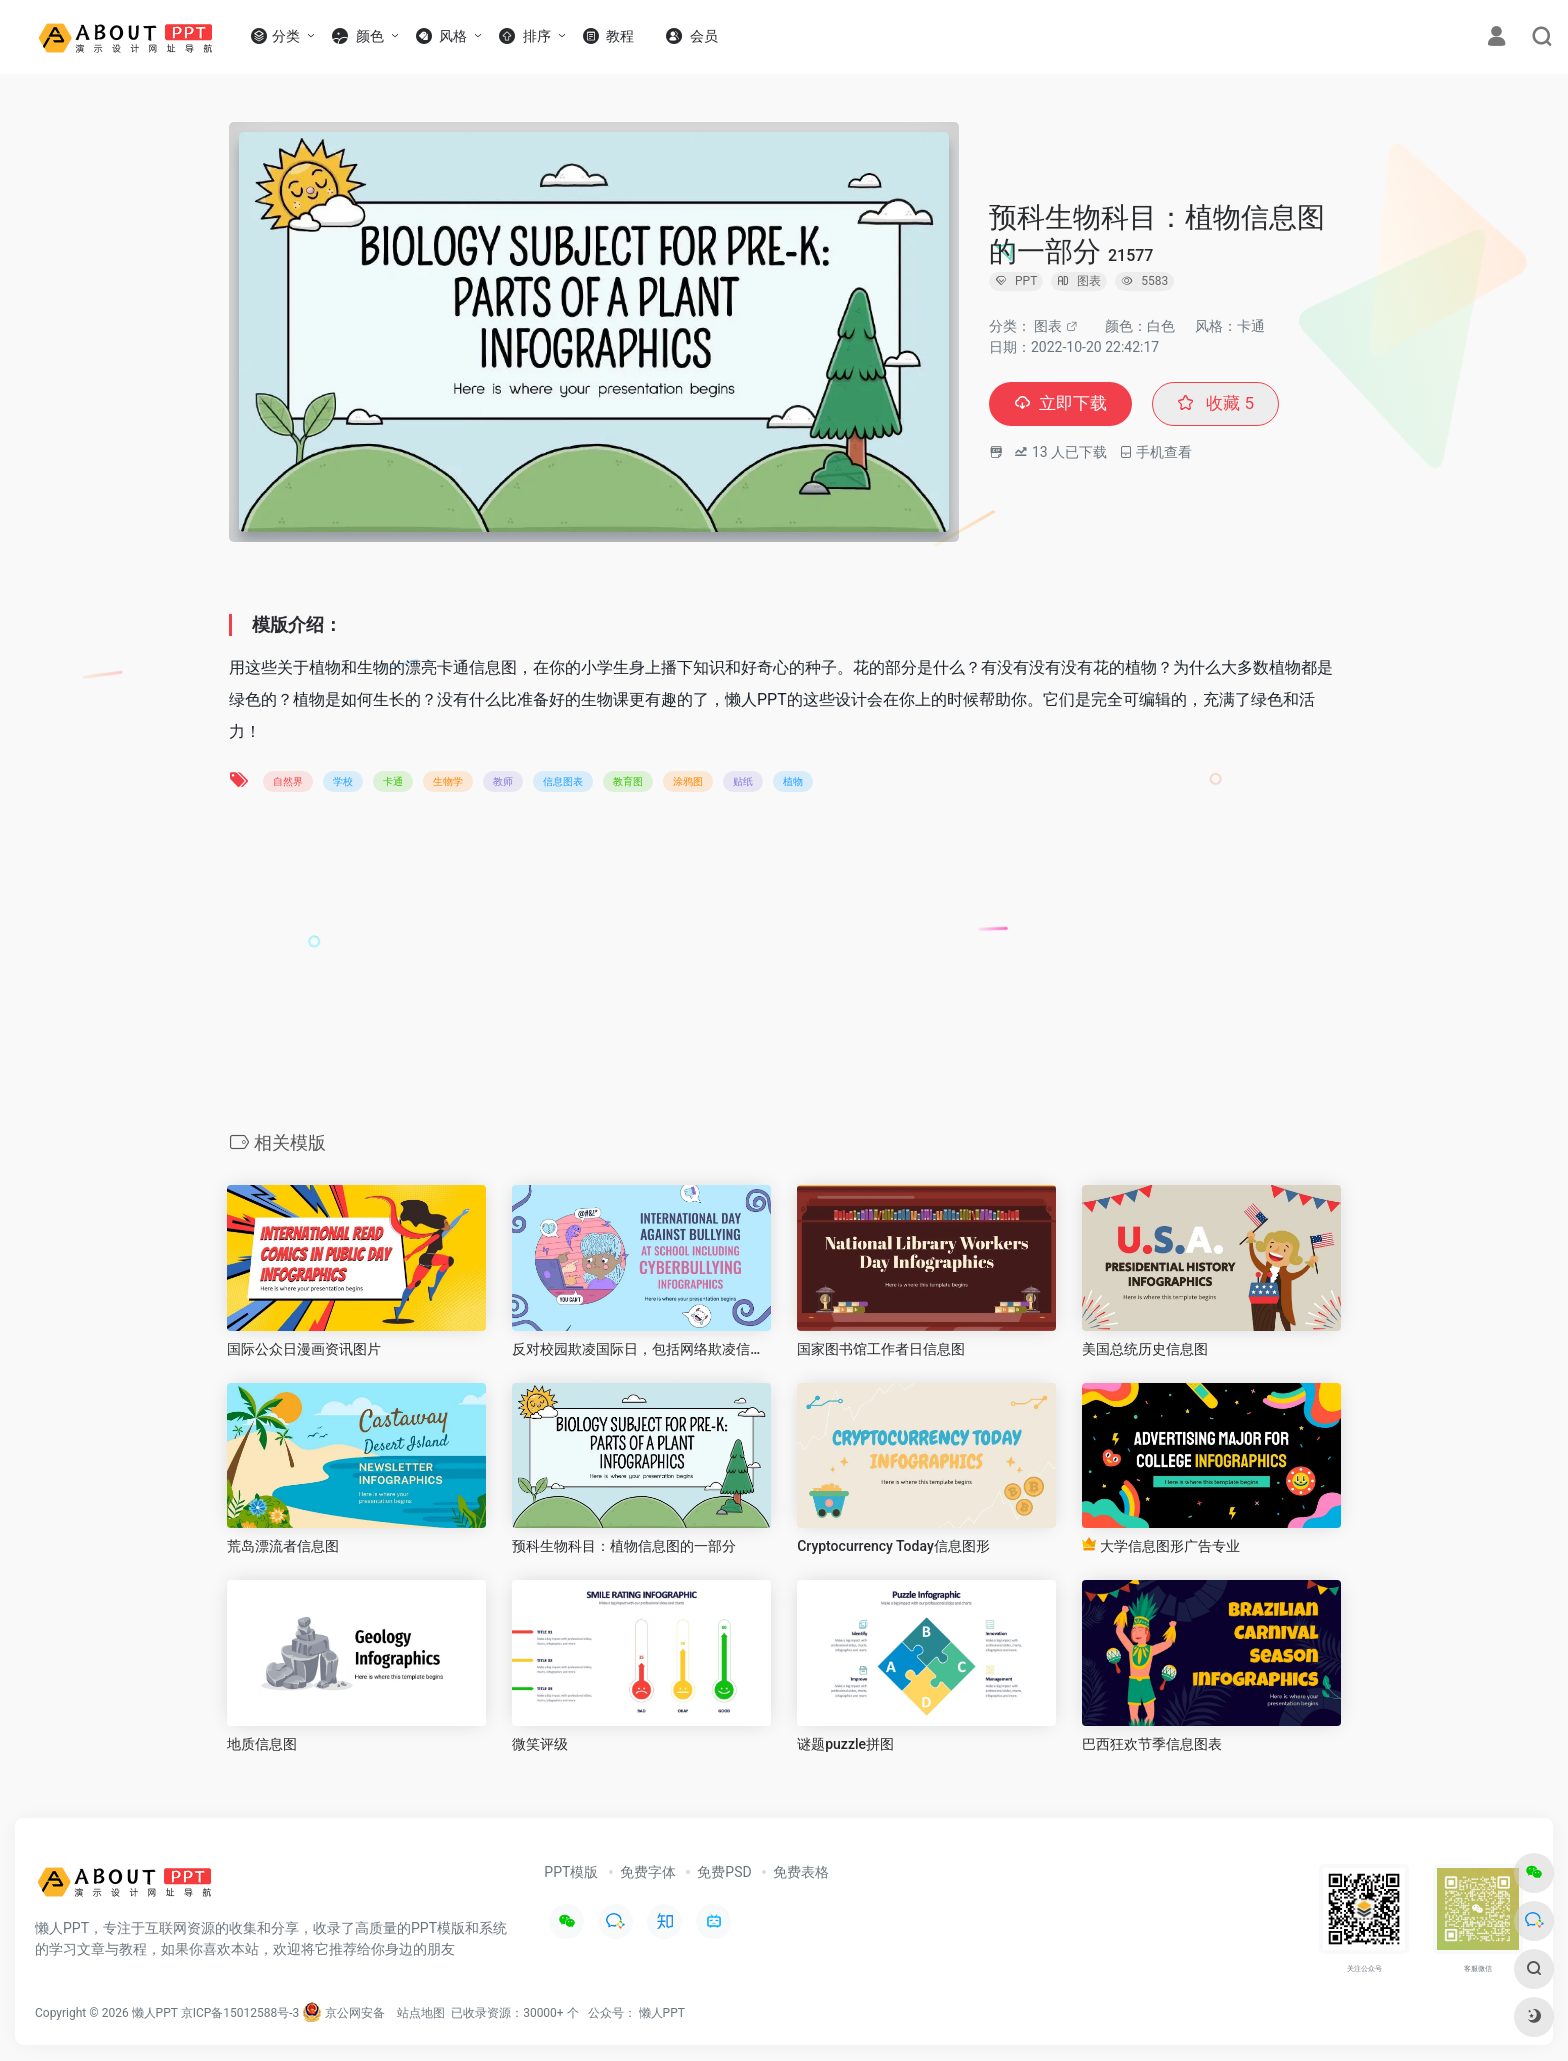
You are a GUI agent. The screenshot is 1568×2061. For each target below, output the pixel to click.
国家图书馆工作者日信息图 (881, 1349)
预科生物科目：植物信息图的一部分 (624, 1546)
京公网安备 (343, 2013)
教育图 (628, 781)
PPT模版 (571, 1872)
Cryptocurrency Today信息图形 (893, 1546)
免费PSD (724, 1872)
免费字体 (648, 1872)
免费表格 (801, 1872)
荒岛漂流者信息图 (283, 1546)
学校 (343, 781)
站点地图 (421, 2013)
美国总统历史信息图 (1145, 1349)
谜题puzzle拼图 (845, 1744)
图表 (1048, 326)
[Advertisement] (784, 968)
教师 (503, 781)
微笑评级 (540, 1744)
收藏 (1222, 404)
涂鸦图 (688, 781)
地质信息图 (262, 1744)
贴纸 (743, 781)
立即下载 (1063, 404)
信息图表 (563, 781)
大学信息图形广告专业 (1160, 1545)
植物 (793, 781)
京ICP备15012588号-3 (240, 2013)
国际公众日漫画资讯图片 (304, 1349)
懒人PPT (662, 2013)
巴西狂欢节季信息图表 (1152, 1744)
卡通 (393, 781)
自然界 (288, 781)
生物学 (448, 781)
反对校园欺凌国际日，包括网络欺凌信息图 (641, 1349)
